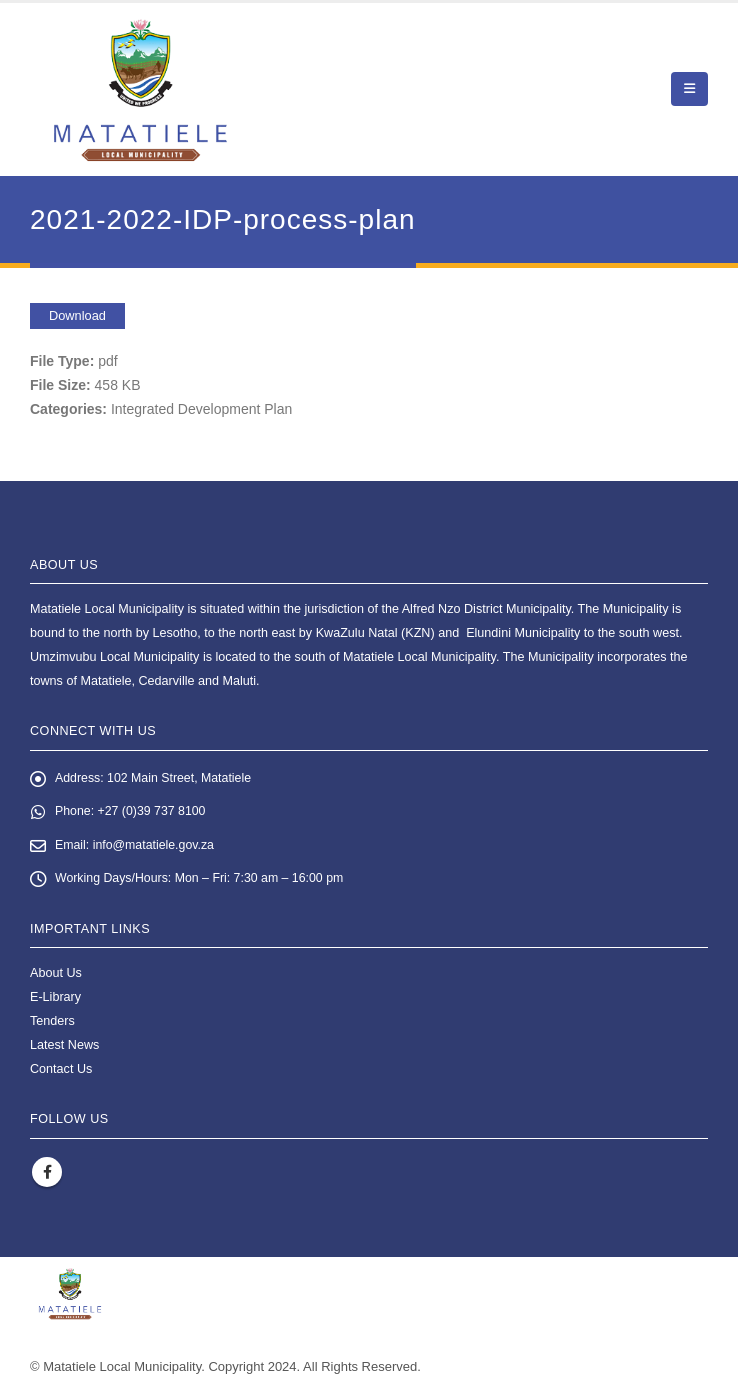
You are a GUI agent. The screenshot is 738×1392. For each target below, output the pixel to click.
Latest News (64, 1048)
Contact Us (61, 1072)
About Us (56, 976)
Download (77, 315)
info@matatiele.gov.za (156, 847)
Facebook (47, 1174)
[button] (689, 89)
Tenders (52, 1024)
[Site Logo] (140, 89)
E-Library (55, 1000)
